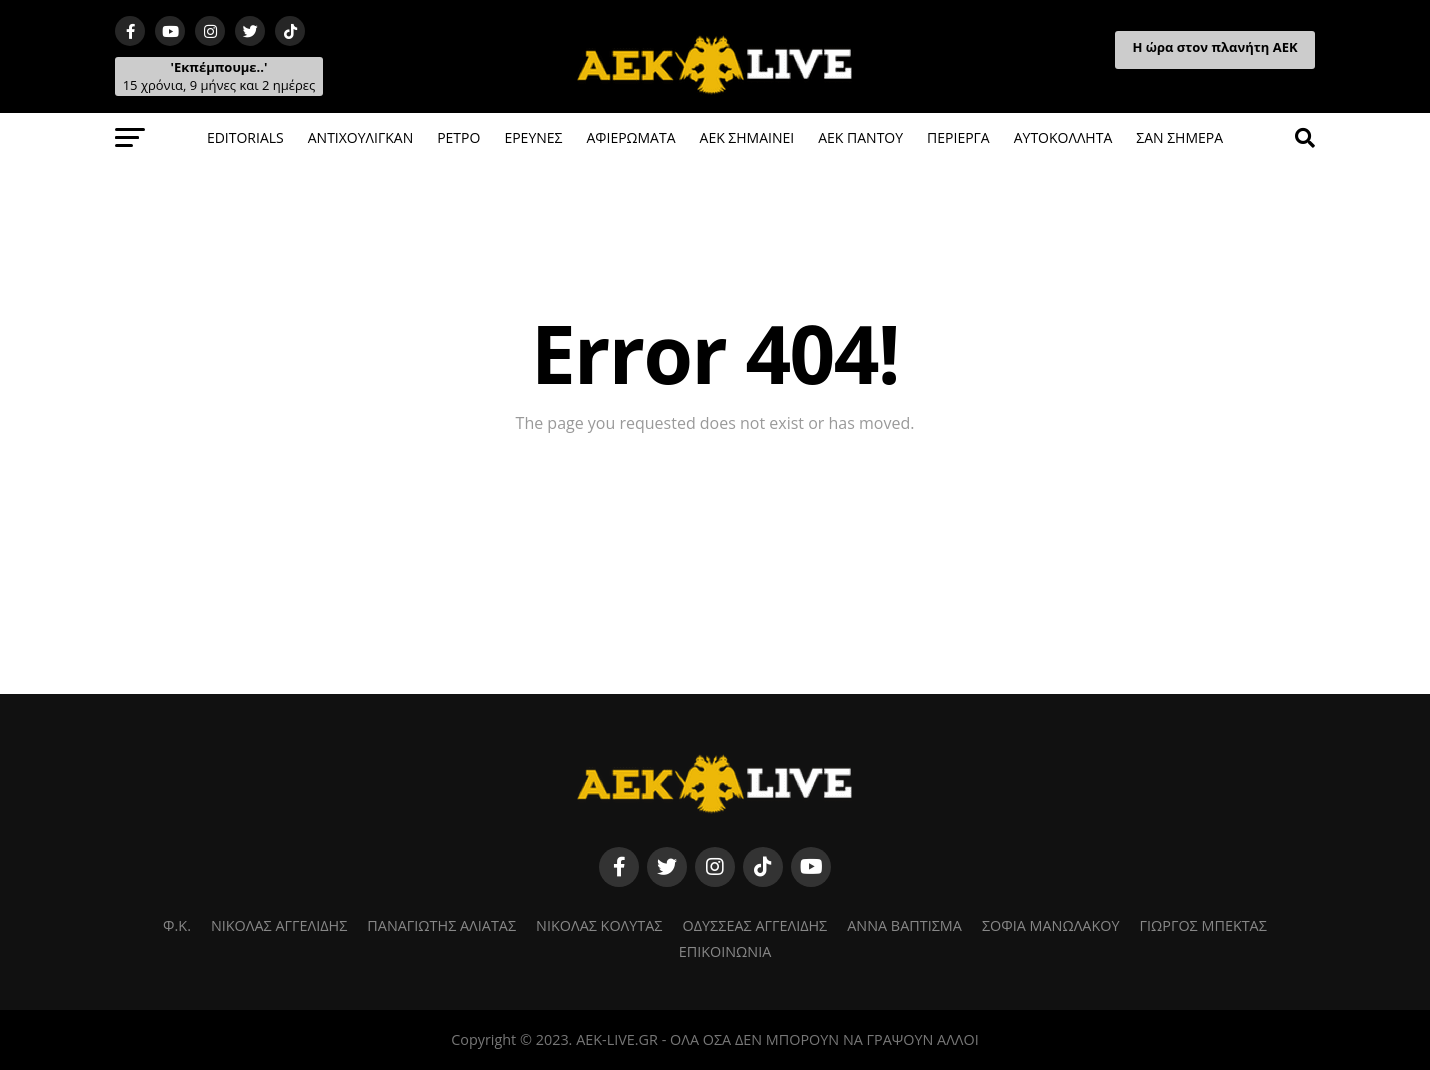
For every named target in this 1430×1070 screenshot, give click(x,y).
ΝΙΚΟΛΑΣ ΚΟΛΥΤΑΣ (599, 925)
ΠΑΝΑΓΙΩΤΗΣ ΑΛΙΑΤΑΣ (441, 925)
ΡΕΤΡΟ (458, 137)
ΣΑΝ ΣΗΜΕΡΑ (1179, 137)
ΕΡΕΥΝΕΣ (533, 137)
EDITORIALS (245, 137)
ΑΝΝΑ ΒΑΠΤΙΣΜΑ (904, 925)
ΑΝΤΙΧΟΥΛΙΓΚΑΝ (360, 137)
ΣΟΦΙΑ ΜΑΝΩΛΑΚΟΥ (1051, 925)
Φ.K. (177, 925)
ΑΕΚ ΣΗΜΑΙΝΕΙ (747, 137)
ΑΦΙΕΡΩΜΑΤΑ (630, 137)
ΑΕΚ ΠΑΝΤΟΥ (860, 137)
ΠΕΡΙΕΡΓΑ (958, 137)
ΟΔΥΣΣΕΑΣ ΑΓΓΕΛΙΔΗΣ (755, 925)
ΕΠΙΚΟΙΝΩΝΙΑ (725, 951)
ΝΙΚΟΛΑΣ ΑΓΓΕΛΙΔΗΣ (279, 925)
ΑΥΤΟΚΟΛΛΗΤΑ (1063, 137)
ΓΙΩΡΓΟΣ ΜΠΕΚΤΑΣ (1203, 925)
